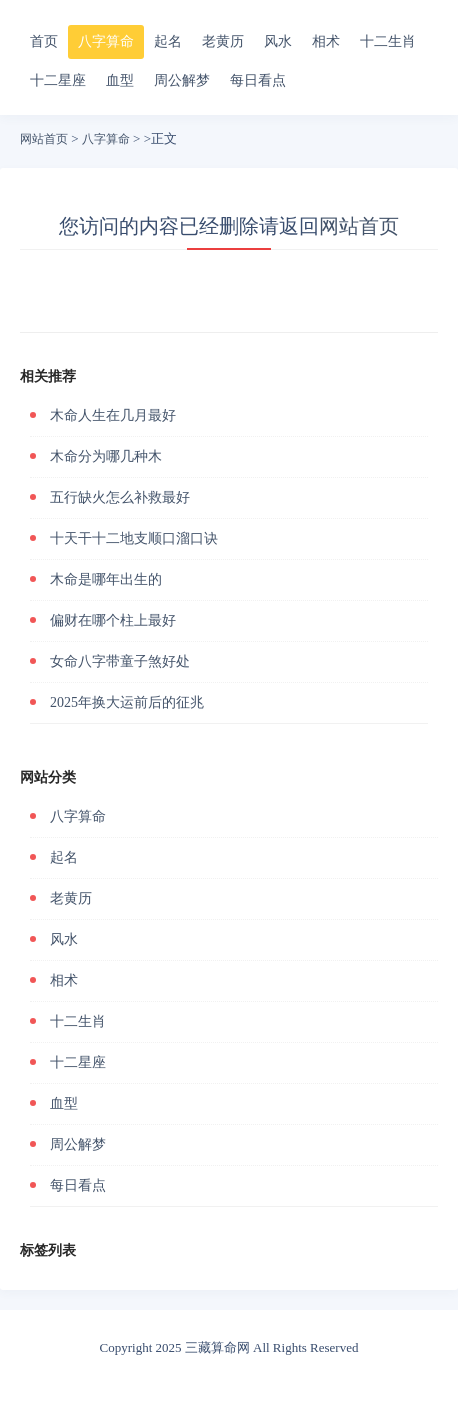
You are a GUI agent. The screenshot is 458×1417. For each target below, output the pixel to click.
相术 (326, 41)
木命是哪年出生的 (106, 579)
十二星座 (58, 80)
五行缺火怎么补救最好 (120, 497)
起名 (168, 41)
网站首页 (44, 139)
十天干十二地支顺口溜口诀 (134, 538)
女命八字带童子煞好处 (120, 661)
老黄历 (223, 41)
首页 (44, 41)
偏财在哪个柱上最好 (113, 620)
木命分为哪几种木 (106, 456)
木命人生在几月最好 (113, 415)
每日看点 (258, 80)
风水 (278, 41)
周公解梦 (182, 80)
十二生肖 (388, 41)
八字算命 (106, 41)
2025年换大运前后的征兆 (127, 702)
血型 (120, 80)
